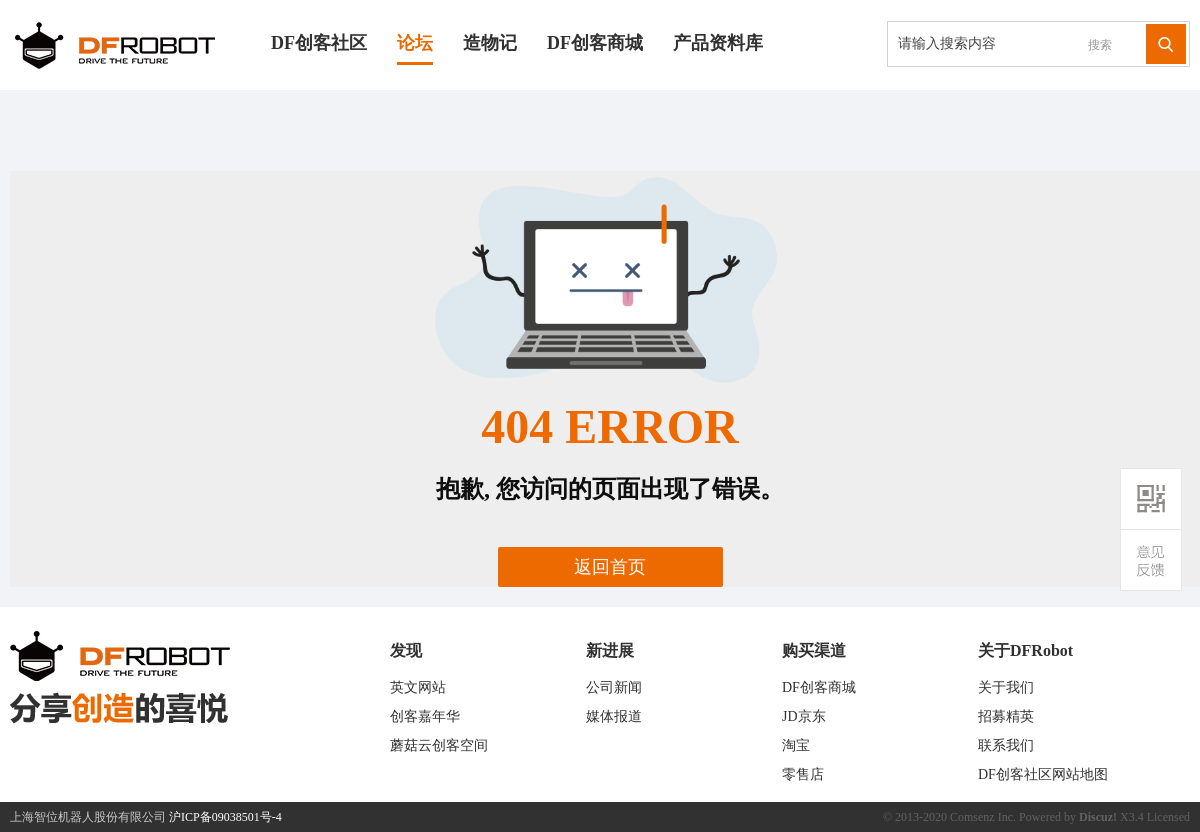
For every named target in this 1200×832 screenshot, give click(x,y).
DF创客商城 (595, 43)
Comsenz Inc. (983, 817)
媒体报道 (614, 716)
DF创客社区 (319, 43)
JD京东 (804, 716)
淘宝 (796, 745)
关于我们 (1006, 687)
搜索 (1100, 45)
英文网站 (418, 687)
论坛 (415, 43)
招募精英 (1006, 716)
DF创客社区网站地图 (1043, 774)
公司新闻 (614, 687)
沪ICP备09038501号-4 (225, 817)
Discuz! (1098, 817)
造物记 (490, 43)
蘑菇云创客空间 (439, 745)
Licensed (1168, 817)
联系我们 (1006, 745)
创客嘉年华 (425, 716)
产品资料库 (718, 43)
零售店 (803, 774)
